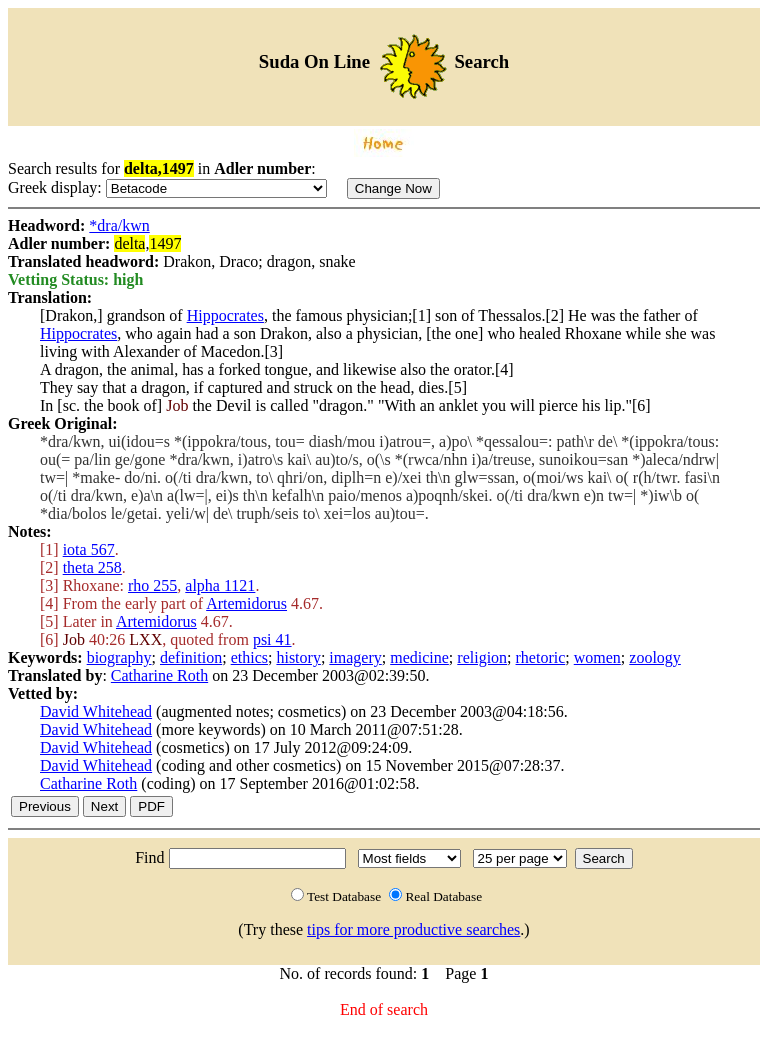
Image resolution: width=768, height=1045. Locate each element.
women (597, 657)
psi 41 (272, 639)
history (298, 657)
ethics (249, 657)
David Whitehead (96, 711)
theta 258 (92, 567)
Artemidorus (246, 603)
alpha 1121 (220, 585)
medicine (419, 657)
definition (191, 657)
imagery (355, 657)
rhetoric (541, 657)
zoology (655, 657)
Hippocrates (225, 315)
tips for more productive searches (413, 929)
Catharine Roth (159, 675)
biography (119, 657)
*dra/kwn (119, 225)
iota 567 (89, 549)
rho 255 (152, 585)
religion (482, 657)
